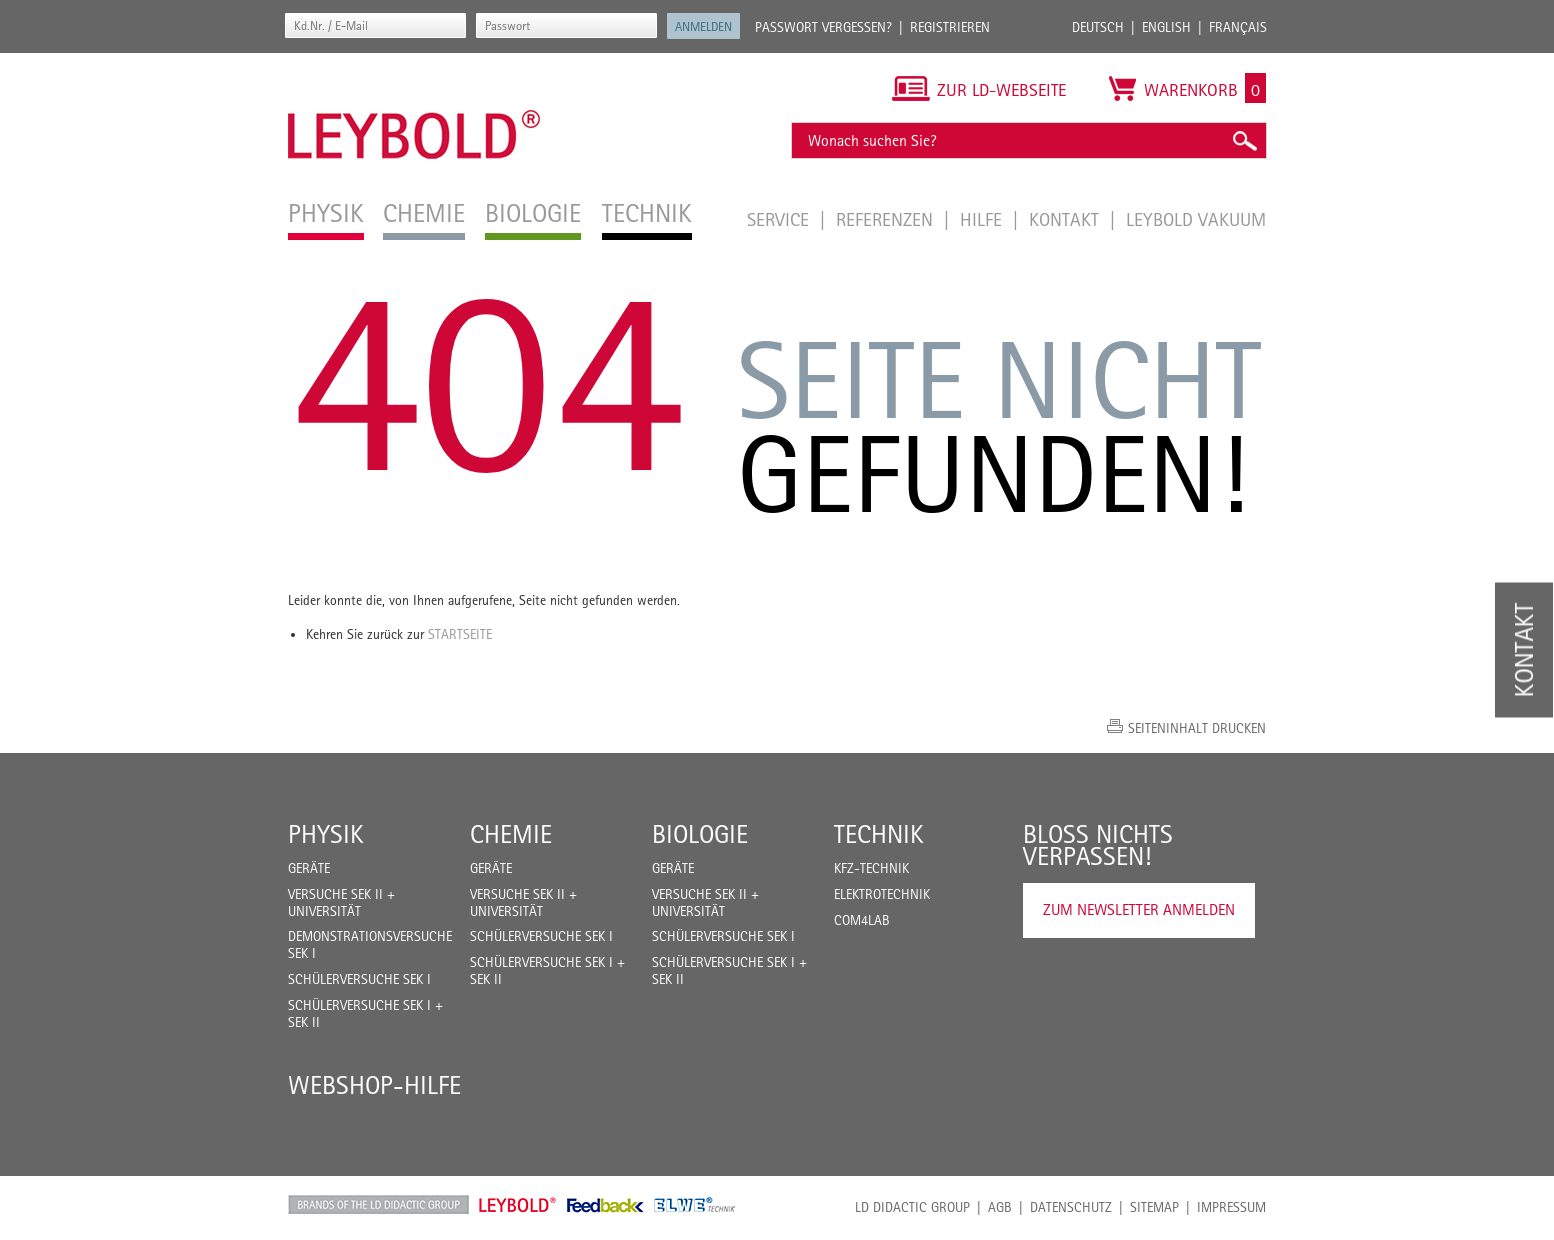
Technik (879, 834)
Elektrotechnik (882, 894)
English (1166, 27)
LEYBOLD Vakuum (1196, 219)
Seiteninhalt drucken (1197, 728)
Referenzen (887, 219)
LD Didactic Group (912, 1207)
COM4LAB (862, 920)
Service (780, 219)
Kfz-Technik (871, 868)
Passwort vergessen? (823, 27)
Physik (326, 834)
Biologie (700, 834)
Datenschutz (1071, 1207)
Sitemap (1154, 1207)
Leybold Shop (518, 1205)
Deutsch (1098, 27)
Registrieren (950, 27)
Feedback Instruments (605, 1205)
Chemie (511, 834)
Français (1238, 27)
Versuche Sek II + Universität (341, 902)
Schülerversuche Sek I (359, 979)
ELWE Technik (695, 1205)
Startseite (460, 634)
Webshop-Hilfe (374, 1085)
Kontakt (1066, 219)
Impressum (1231, 1207)
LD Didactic (378, 1205)
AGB (1000, 1207)
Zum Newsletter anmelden (1139, 909)
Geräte (309, 868)
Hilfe (983, 219)
